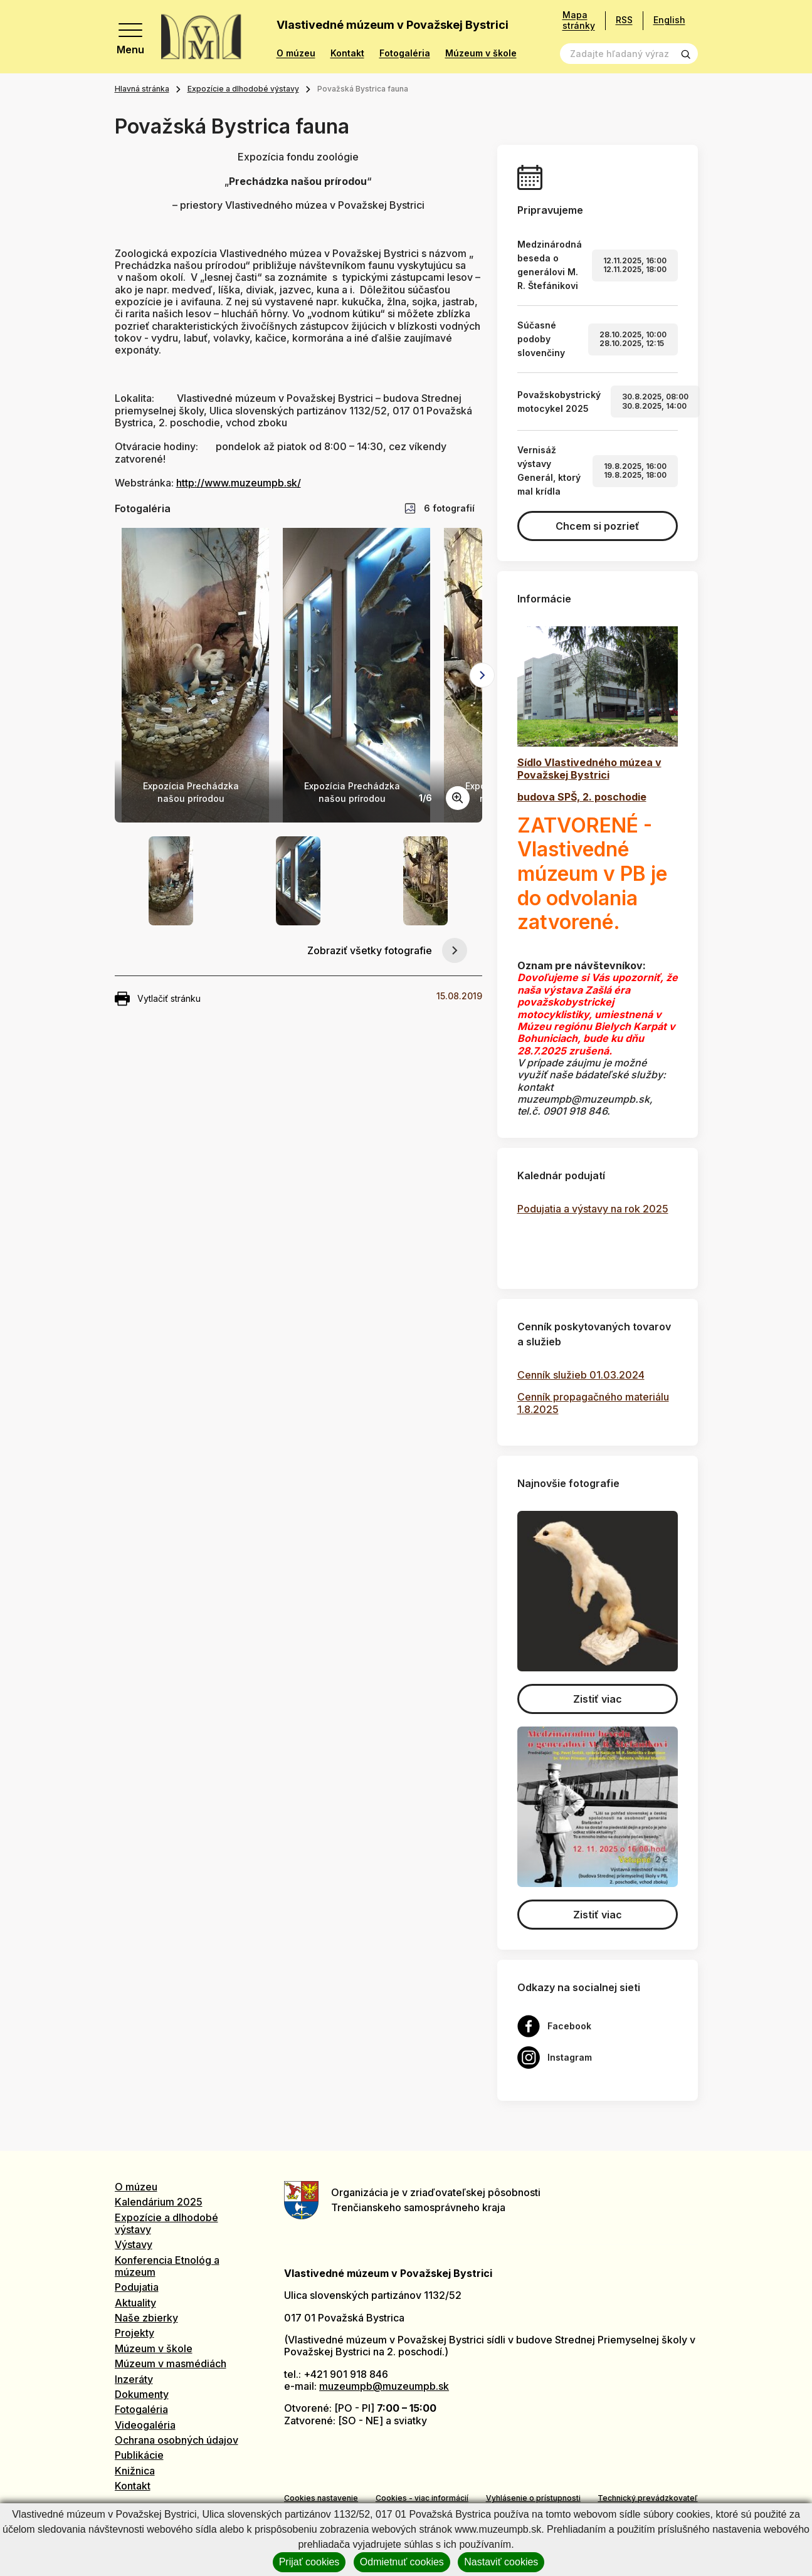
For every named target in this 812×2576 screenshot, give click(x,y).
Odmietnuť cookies (402, 2562)
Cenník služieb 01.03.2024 (581, 1375)
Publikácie (139, 2455)
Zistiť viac (597, 1699)
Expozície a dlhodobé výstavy (243, 88)
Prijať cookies (309, 2562)
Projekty (134, 2332)
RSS (624, 19)
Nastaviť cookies (501, 2562)
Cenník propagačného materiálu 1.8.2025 (593, 1403)
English (669, 19)
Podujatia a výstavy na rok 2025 (592, 1208)
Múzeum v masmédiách (170, 2363)
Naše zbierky (146, 2317)
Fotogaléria (404, 53)
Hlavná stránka (142, 88)
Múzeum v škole (481, 53)
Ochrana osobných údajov (176, 2440)
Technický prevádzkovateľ (647, 2498)
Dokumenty (142, 2394)
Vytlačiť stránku (158, 998)
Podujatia (137, 2287)
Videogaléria (145, 2425)
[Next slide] (482, 675)
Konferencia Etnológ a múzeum (167, 2266)
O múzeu (296, 53)
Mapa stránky (578, 20)
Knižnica (135, 2470)
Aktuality (135, 2302)
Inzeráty (134, 2379)
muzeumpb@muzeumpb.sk (384, 2386)
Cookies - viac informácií (422, 2498)
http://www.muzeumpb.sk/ (238, 482)
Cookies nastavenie (321, 2498)
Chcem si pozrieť (598, 526)
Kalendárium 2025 (159, 2201)
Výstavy (133, 2244)
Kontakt (347, 53)
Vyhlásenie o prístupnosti (533, 2498)
